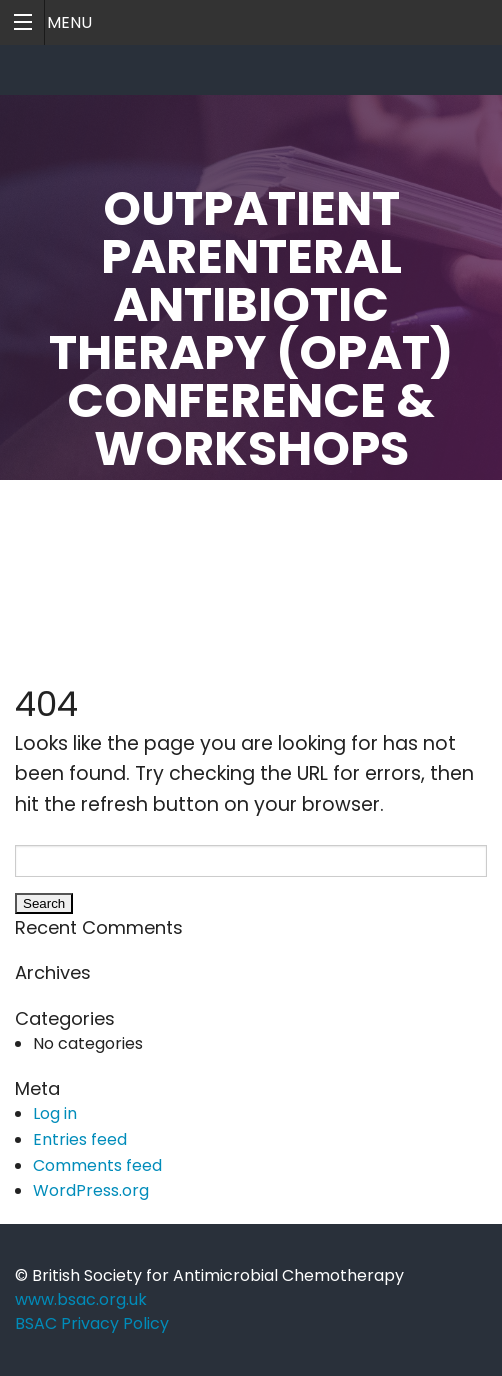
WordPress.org (91, 1190)
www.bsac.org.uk (81, 1299)
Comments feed (97, 1165)
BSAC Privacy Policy (92, 1323)
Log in (55, 1113)
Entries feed (80, 1139)
